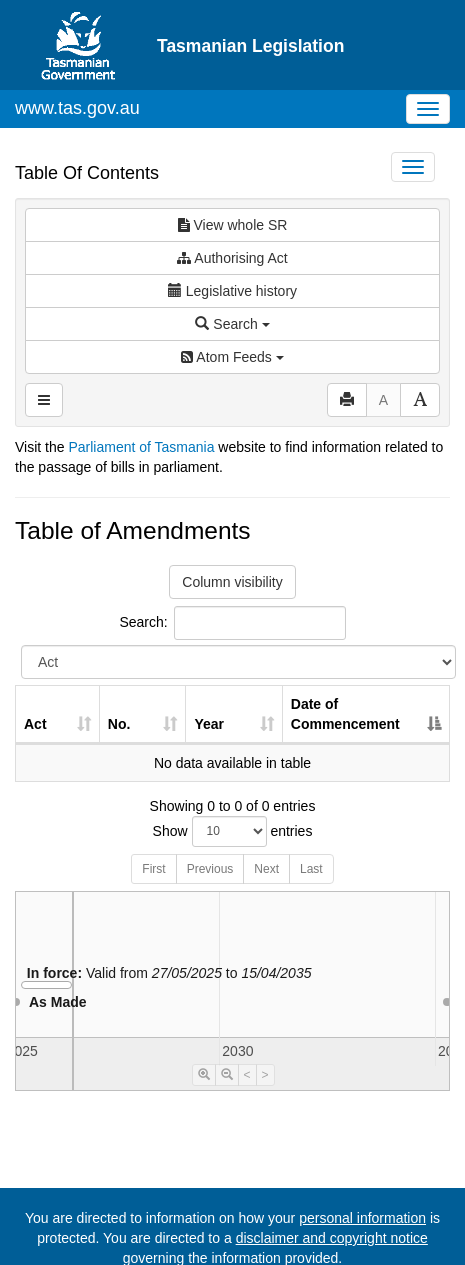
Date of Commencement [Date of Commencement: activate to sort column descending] (345, 714)
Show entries (233, 831)
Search (232, 324)
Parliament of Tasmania (141, 447)
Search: (232, 623)
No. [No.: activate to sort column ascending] (119, 724)
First (153, 869)
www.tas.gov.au (77, 108)
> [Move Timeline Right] (265, 1075)
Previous (210, 869)
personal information (362, 1218)
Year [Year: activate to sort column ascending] (209, 724)
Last (311, 869)
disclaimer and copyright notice (332, 1238)
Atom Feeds (232, 357)
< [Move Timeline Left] (247, 1075)
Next (266, 869)
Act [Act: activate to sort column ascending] (35, 724)
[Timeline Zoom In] (204, 1075)
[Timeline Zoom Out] (227, 1075)
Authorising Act (232, 258)
